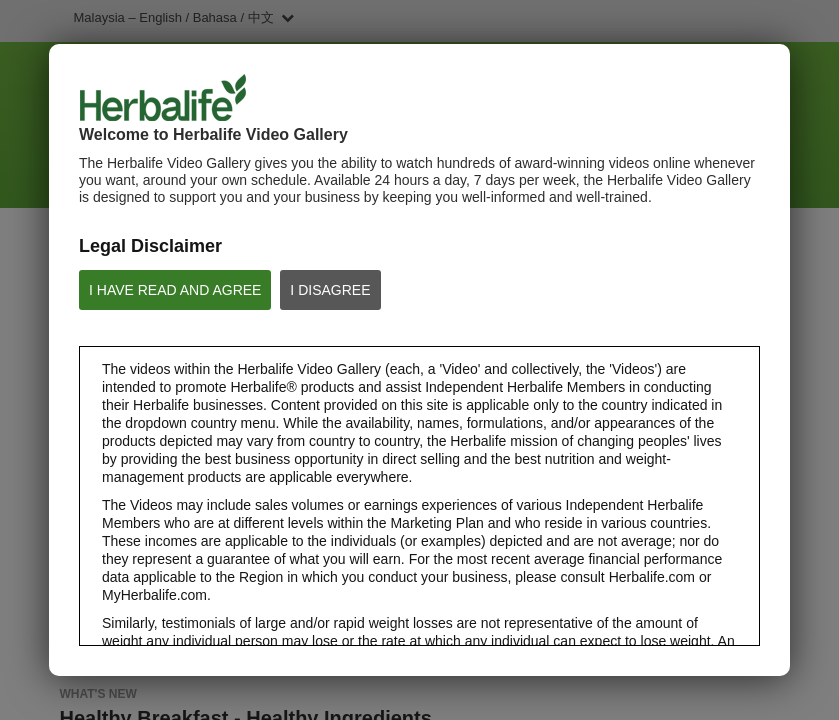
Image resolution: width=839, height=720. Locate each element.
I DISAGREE (330, 290)
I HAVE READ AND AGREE (175, 290)
